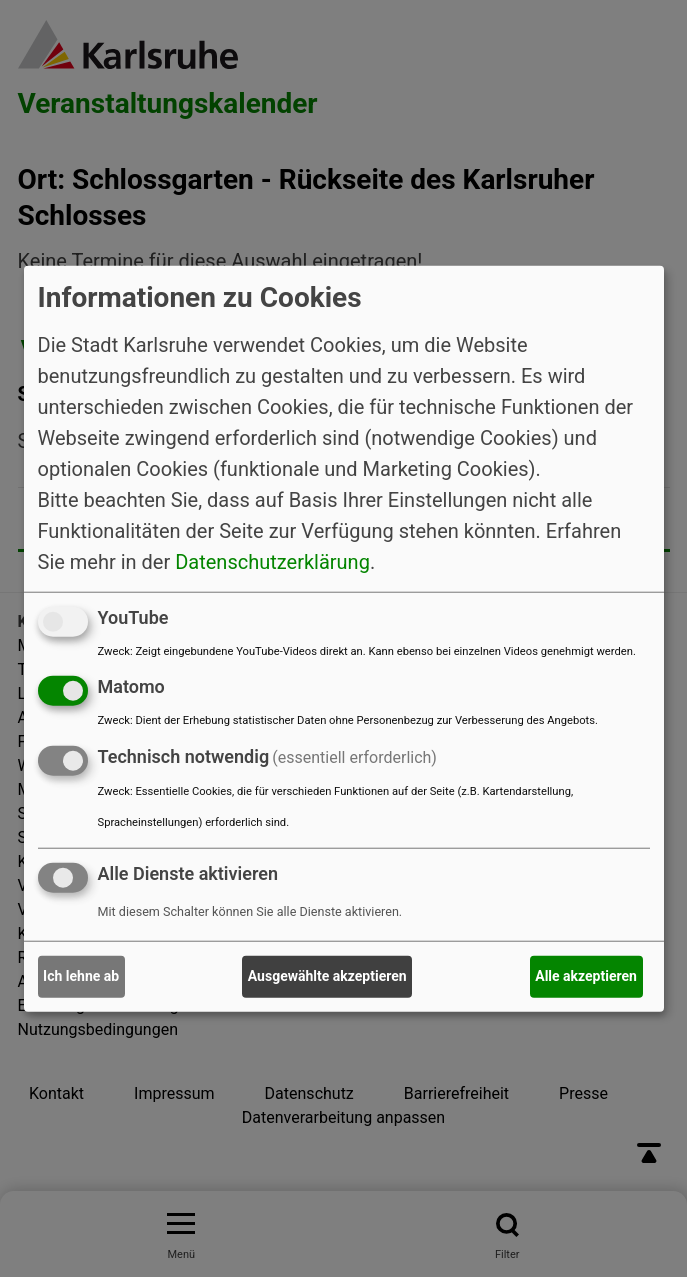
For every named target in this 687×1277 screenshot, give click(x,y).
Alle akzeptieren (586, 976)
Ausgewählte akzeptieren (327, 976)
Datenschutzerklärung (272, 561)
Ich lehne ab (81, 976)
